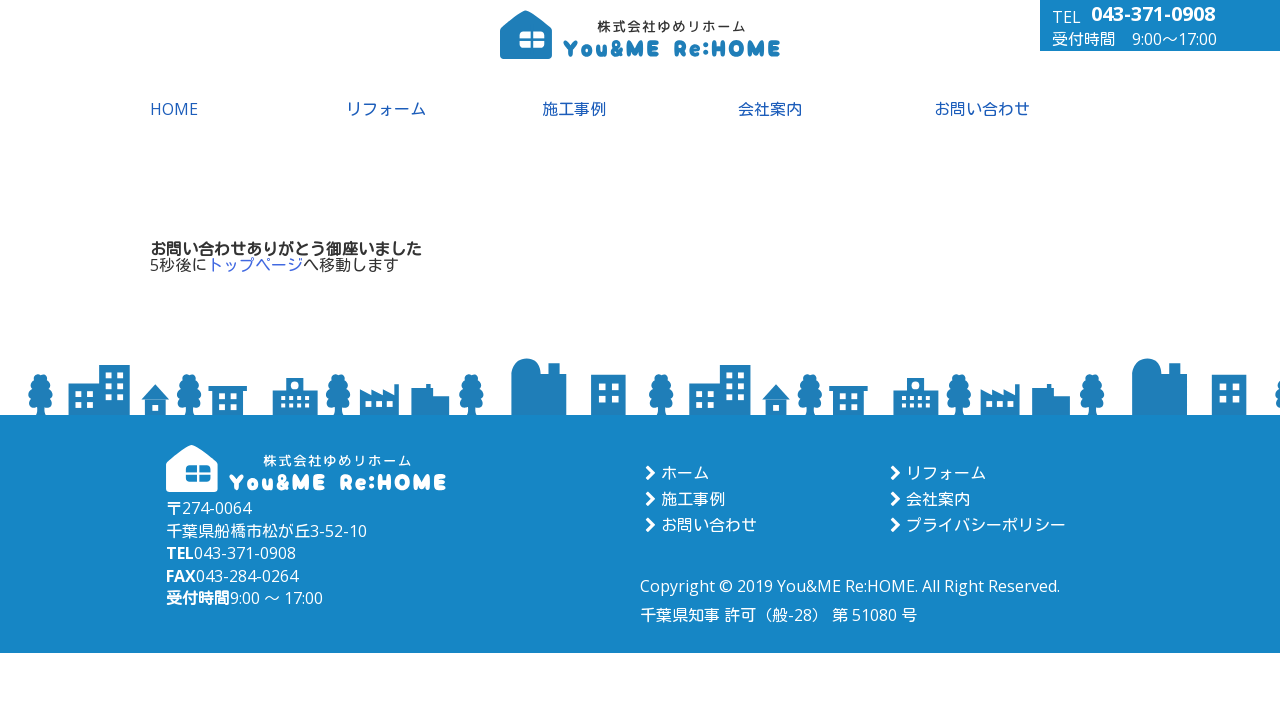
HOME (174, 109)
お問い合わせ (982, 109)
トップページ (255, 265)
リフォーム (386, 109)
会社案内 (770, 109)
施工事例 (574, 109)
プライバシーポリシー (975, 525)
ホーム (674, 473)
